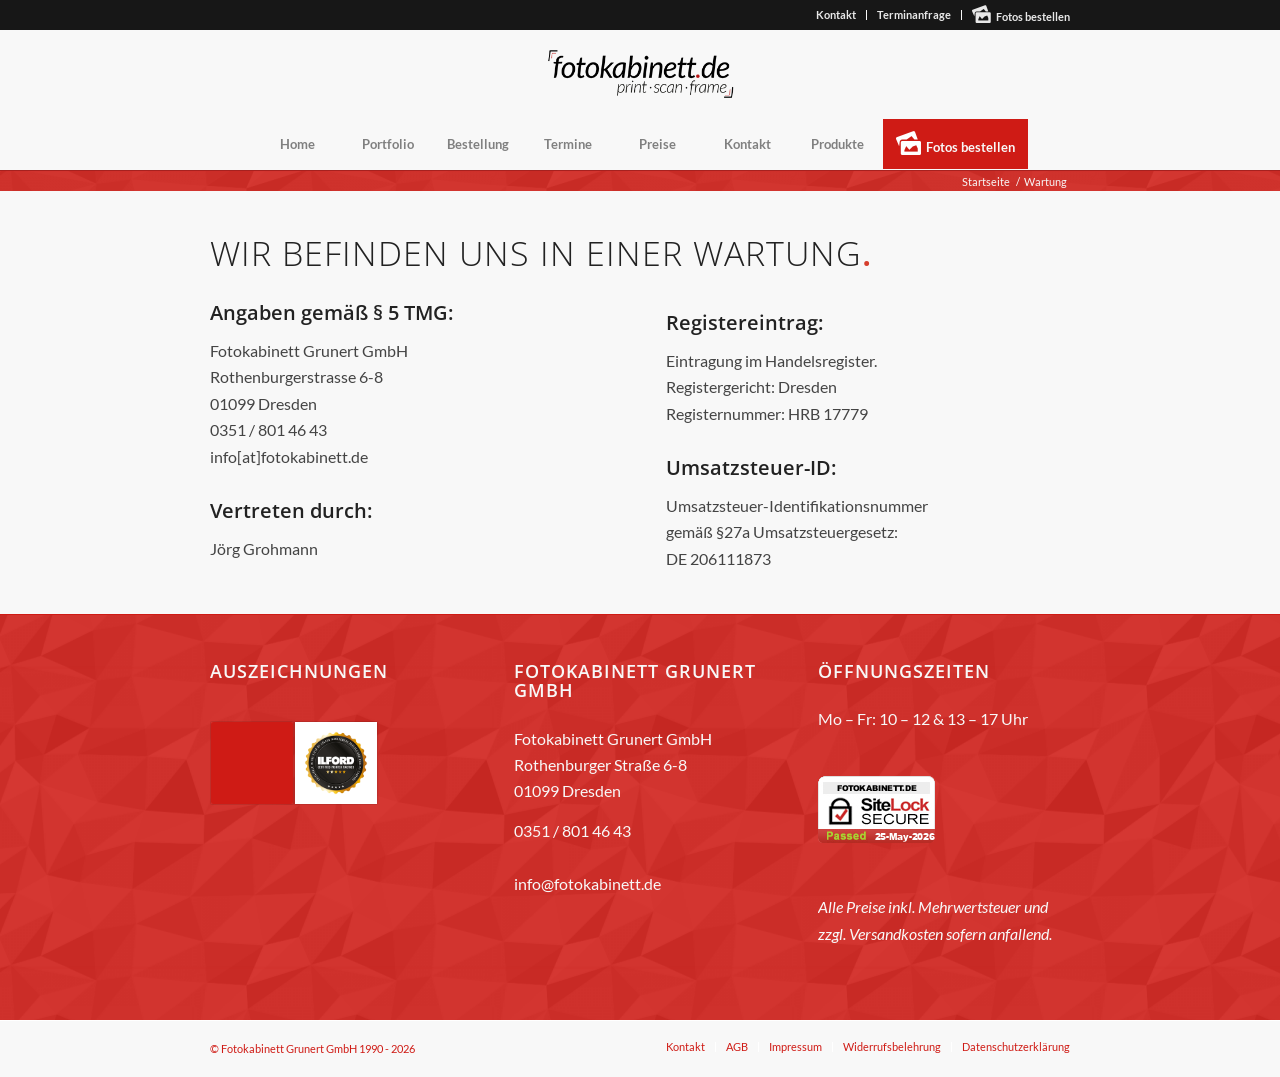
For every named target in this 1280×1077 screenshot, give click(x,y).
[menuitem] (836, 15)
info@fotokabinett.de (587, 883)
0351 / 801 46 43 (572, 830)
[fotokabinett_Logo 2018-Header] (640, 74)
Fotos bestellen (1033, 16)
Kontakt (836, 14)
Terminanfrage (914, 14)
